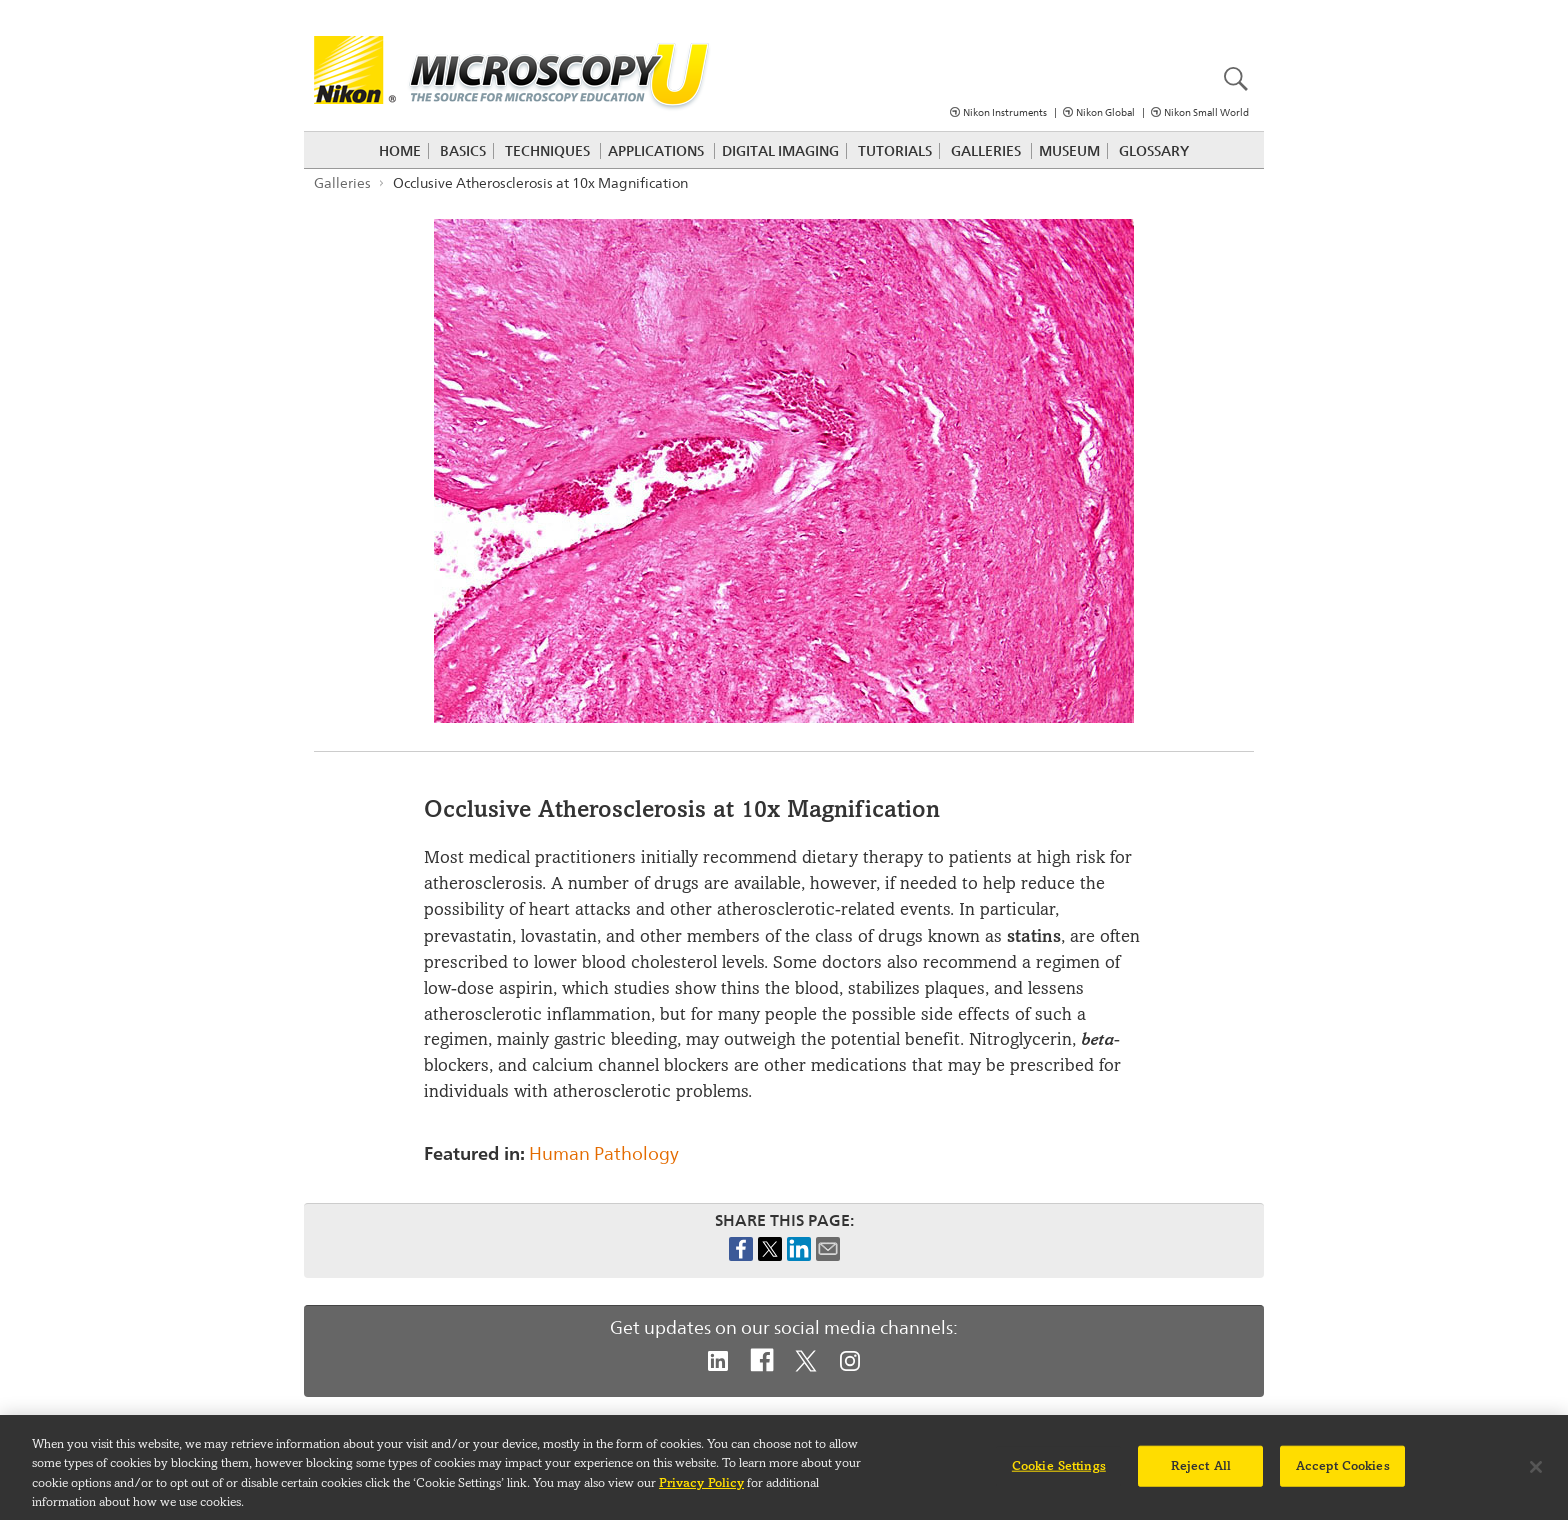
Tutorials (895, 151)
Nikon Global (1105, 112)
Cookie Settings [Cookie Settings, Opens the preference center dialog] (1059, 1473)
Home (400, 151)
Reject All (1201, 1473)
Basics (463, 151)
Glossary (1154, 151)
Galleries (986, 151)
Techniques (547, 151)
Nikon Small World (1206, 112)
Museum (1069, 151)
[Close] (1536, 1474)
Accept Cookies (1343, 1473)
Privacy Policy (701, 1490)
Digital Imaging (780, 151)
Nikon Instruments (1005, 112)
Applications (656, 151)
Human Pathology (604, 1153)
